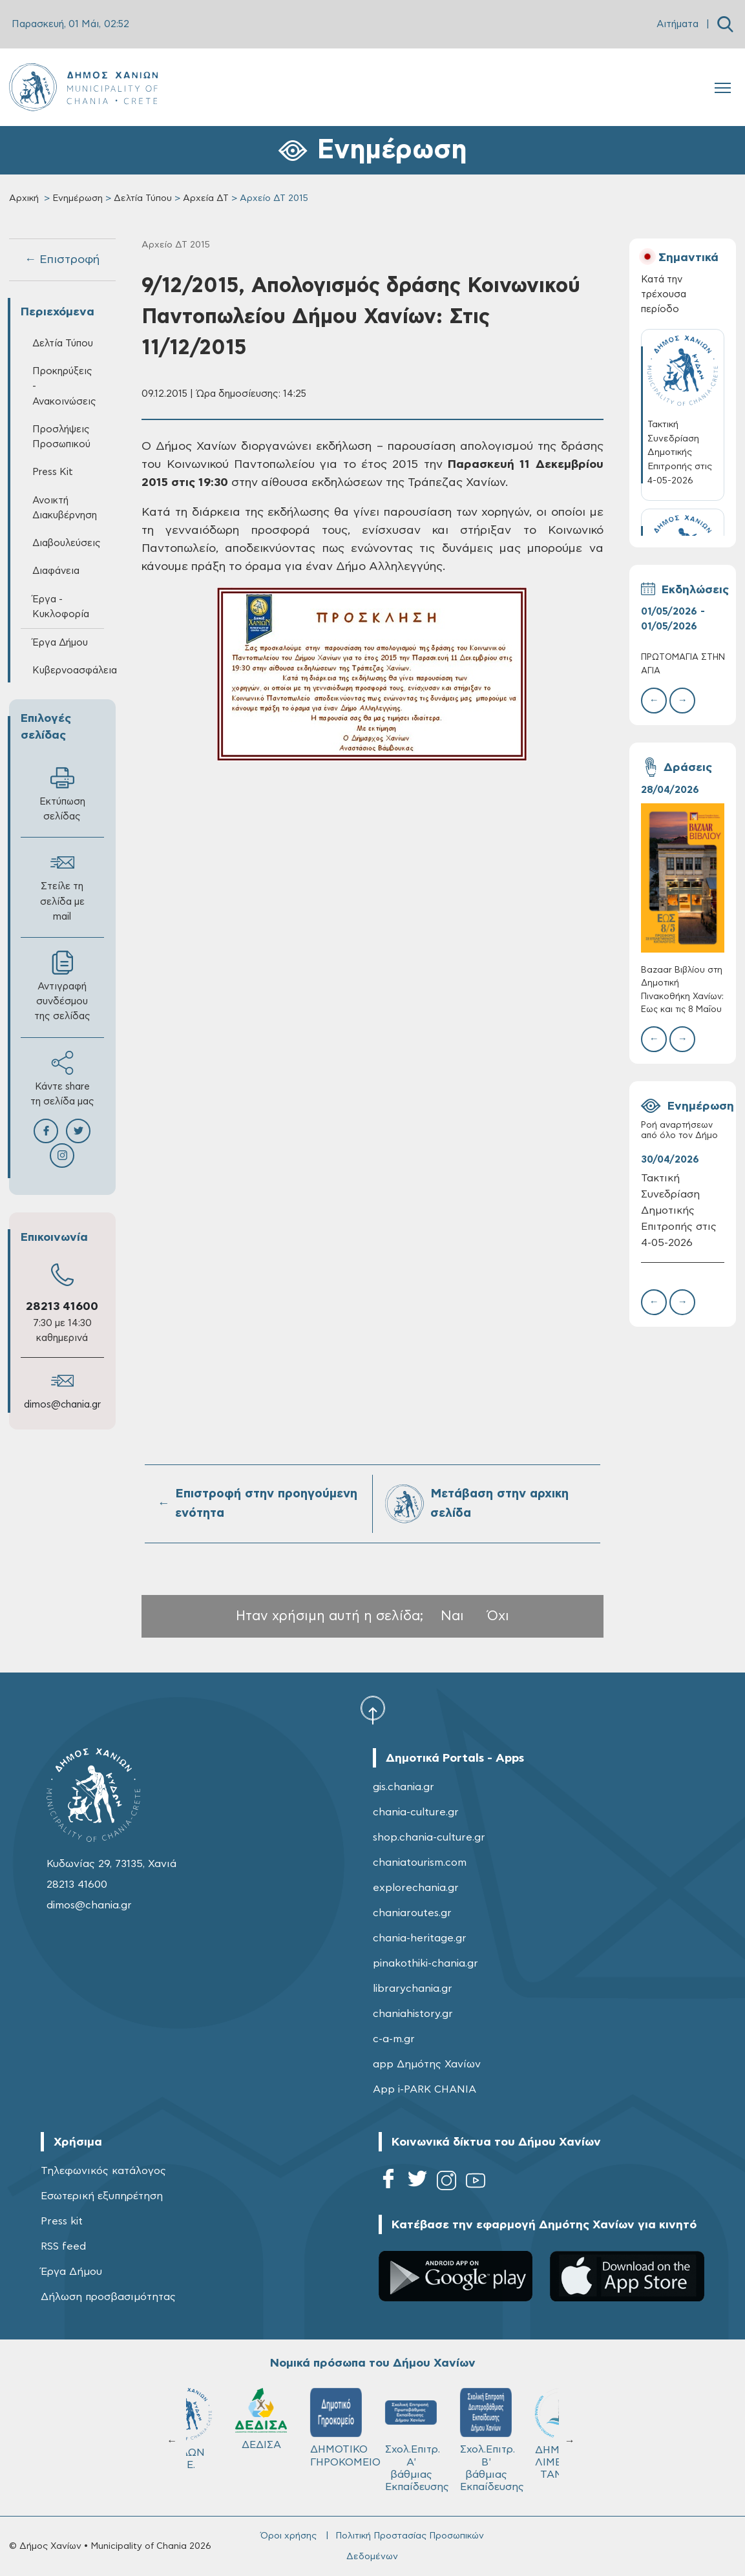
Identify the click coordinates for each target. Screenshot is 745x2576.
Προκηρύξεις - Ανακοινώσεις (64, 386)
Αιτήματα (677, 24)
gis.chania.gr (403, 1787)
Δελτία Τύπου (143, 198)
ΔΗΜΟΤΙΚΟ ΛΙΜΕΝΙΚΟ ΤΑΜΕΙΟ (226, 2434)
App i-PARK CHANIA (424, 2089)
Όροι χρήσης (288, 2535)
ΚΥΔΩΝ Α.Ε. (373, 2428)
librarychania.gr (412, 1988)
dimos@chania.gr (62, 1404)
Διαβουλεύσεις (66, 543)
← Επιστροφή (62, 260)
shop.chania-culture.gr (429, 1837)
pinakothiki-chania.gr (425, 1963)
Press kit (62, 2221)
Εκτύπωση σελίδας (62, 793)
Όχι (498, 1616)
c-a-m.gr (394, 2039)
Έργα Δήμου (60, 643)
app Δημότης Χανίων (427, 2064)
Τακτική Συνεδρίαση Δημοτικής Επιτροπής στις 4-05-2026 (679, 1210)
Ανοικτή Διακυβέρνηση (64, 508)
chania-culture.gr (416, 1812)
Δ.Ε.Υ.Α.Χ (298, 2421)
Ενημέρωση (77, 198)
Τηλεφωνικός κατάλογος (103, 2171)
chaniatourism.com (420, 1862)
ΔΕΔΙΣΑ (448, 2418)
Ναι (452, 1616)
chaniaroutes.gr (412, 1913)
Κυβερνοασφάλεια (68, 670)
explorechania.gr (416, 1888)
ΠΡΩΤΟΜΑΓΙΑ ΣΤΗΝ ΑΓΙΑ (683, 664)
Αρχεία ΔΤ (206, 198)
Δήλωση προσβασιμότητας (108, 2297)
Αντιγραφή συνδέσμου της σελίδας (62, 986)
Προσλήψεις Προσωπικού (61, 437)
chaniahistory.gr (413, 2014)
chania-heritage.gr (420, 1938)
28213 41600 (62, 1307)
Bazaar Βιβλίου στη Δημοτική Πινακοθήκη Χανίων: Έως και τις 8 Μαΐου (682, 990)
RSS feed (63, 2246)
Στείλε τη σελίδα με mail (62, 885)
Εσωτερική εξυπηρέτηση (102, 2196)
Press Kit (52, 472)
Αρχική (24, 198)
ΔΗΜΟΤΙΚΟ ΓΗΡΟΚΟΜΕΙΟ (529, 2427)
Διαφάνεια (55, 571)
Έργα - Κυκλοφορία (60, 607)
